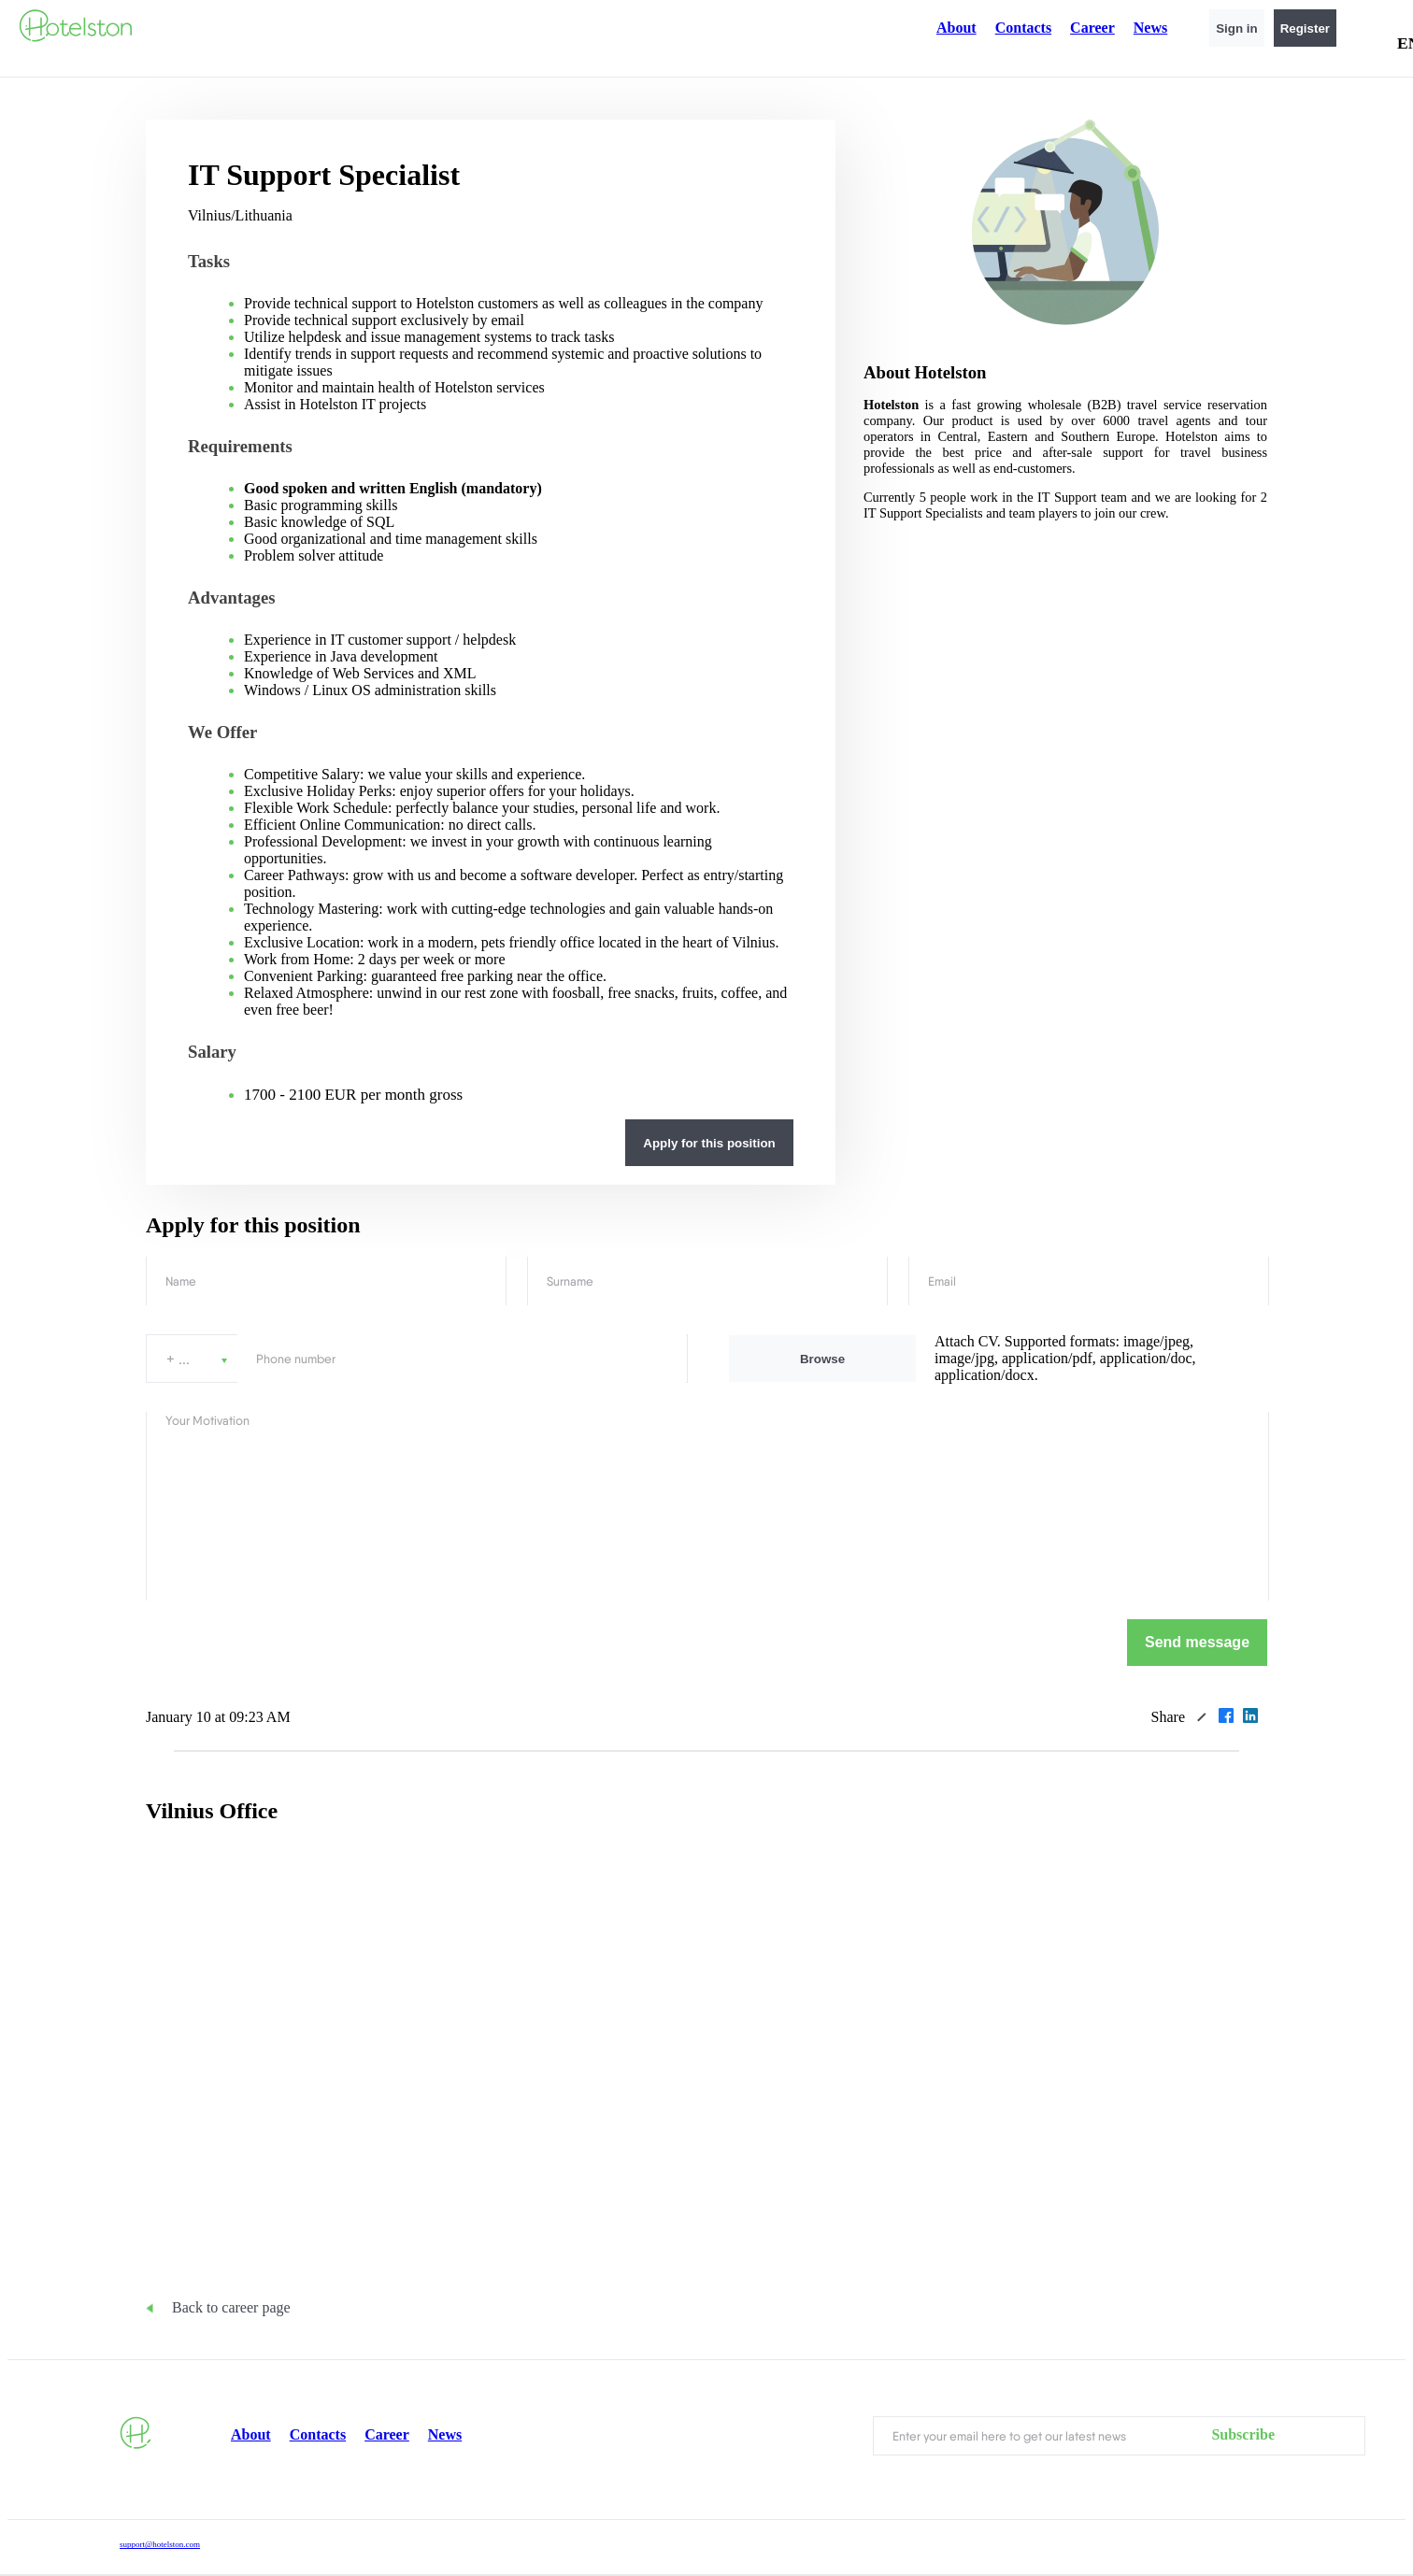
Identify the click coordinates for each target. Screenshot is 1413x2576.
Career (1092, 28)
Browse (822, 1359)
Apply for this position (709, 1143)
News (1150, 28)
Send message (1197, 1642)
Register (1305, 28)
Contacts (1023, 28)
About (956, 28)
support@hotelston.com (160, 2544)
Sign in (1236, 28)
